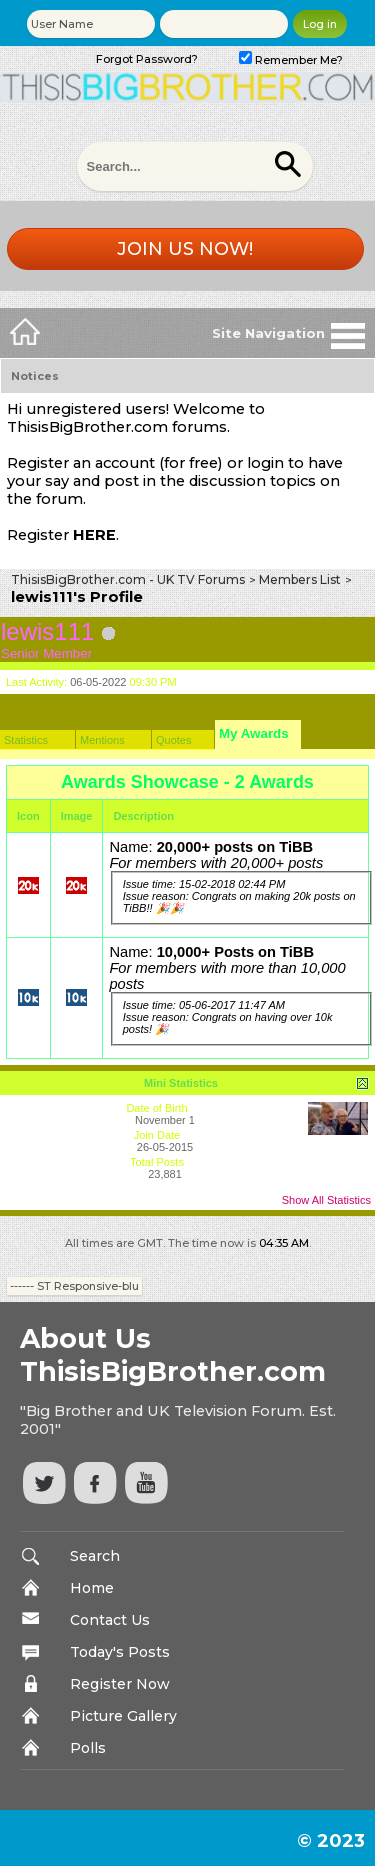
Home (92, 1588)
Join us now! (185, 249)
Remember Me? (291, 60)
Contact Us (110, 1620)
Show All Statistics (326, 1200)
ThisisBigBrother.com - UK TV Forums (128, 579)
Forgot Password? (147, 59)
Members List (300, 579)
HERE (94, 535)
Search (95, 1556)
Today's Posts (120, 1652)
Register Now (120, 1684)
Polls (88, 1748)
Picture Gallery (123, 1716)
